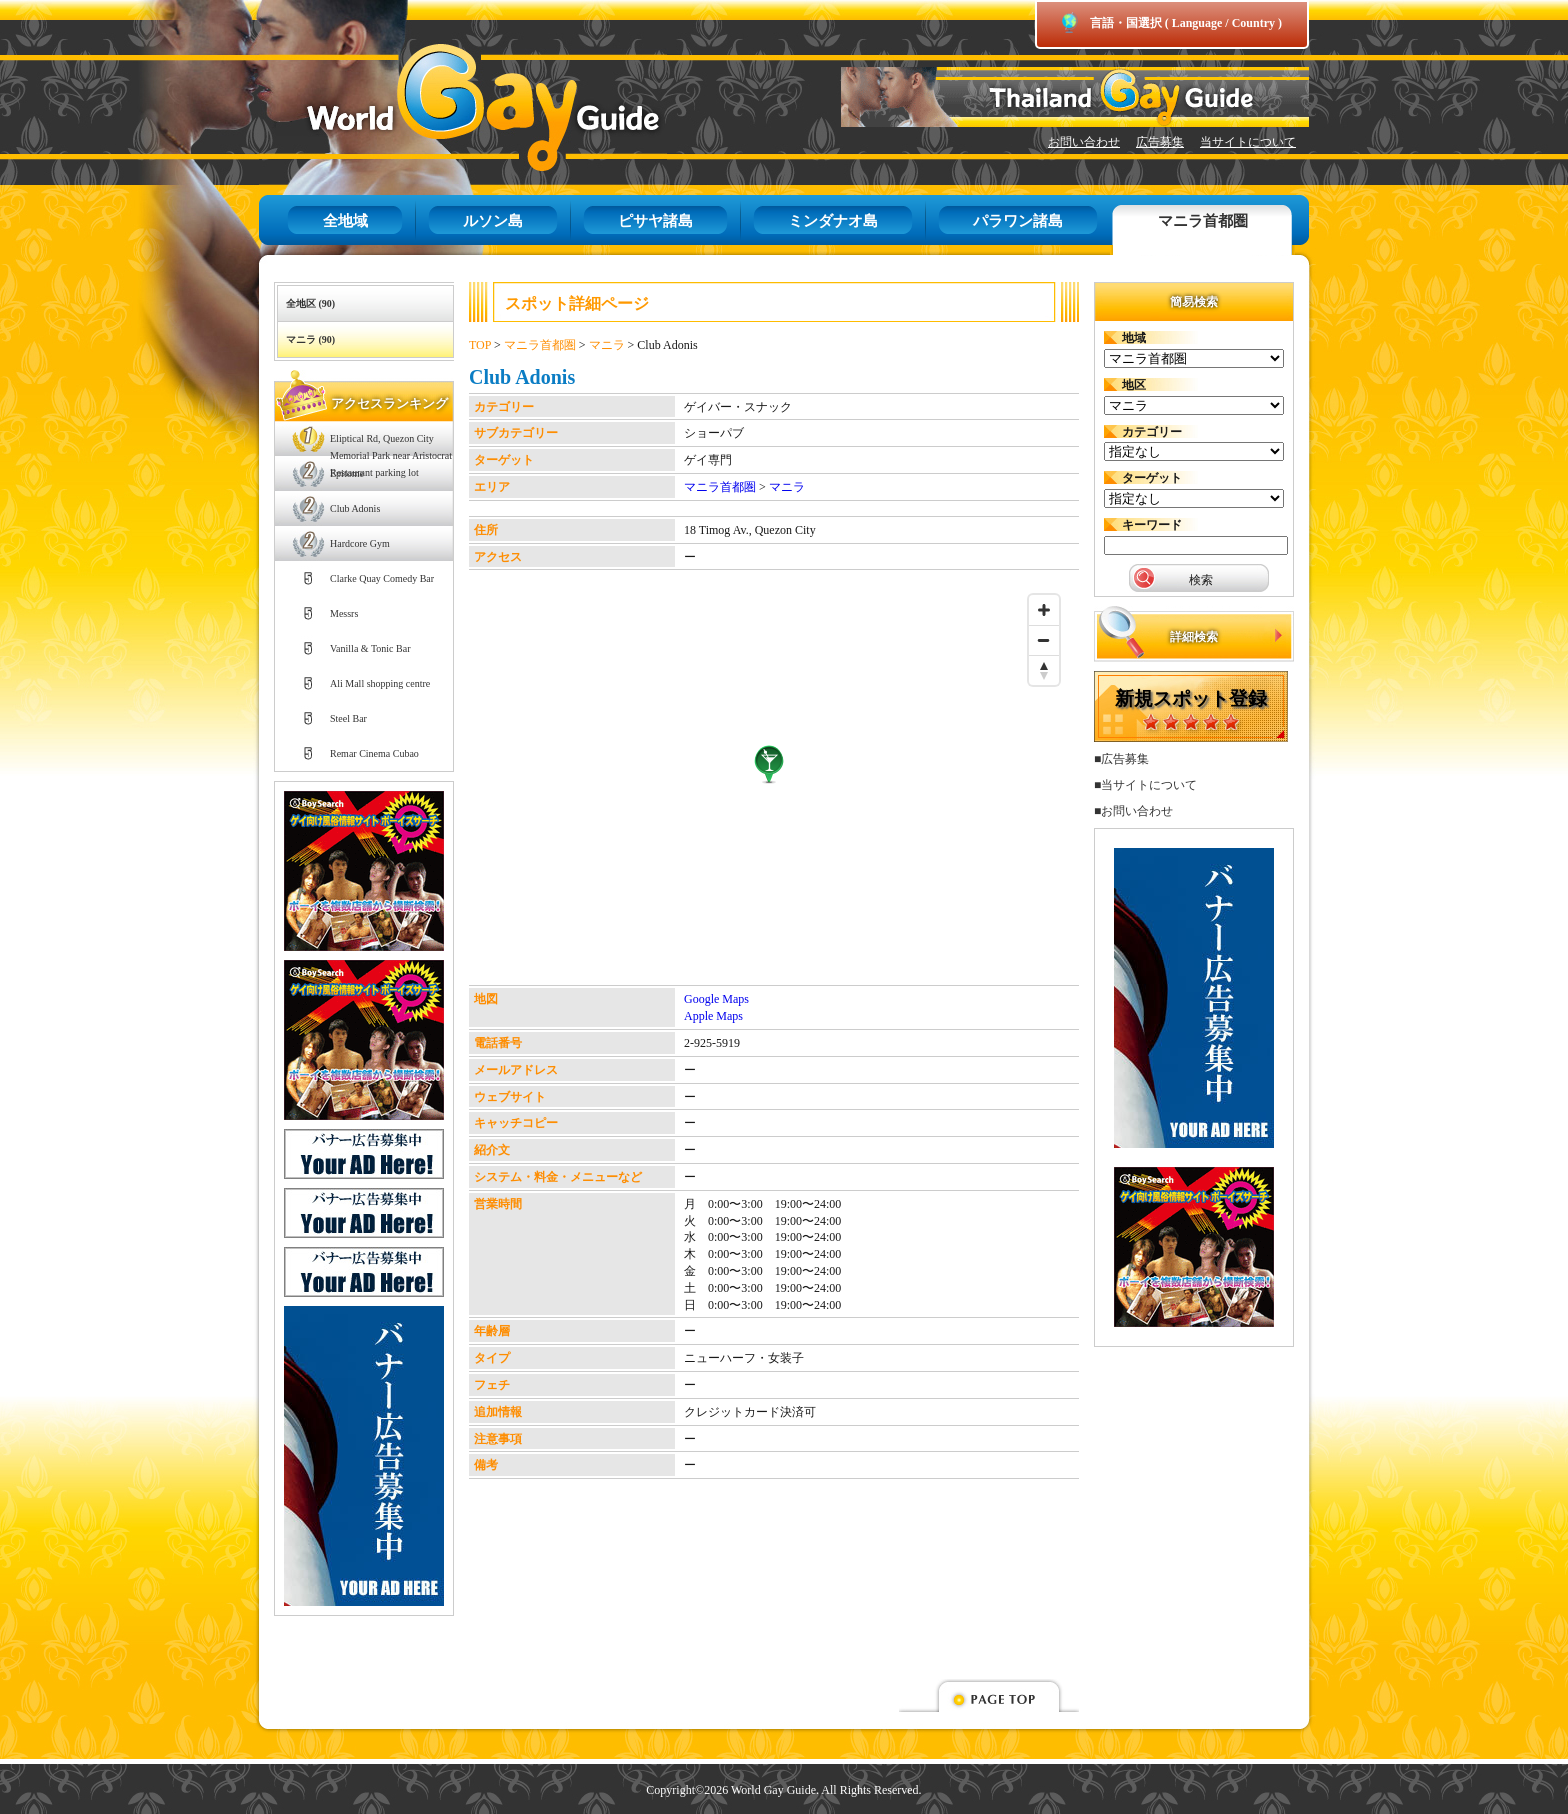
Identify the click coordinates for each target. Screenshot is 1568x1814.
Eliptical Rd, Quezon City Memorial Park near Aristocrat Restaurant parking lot (391, 444)
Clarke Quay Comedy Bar (382, 578)
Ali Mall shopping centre (380, 683)
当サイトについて (1248, 142)
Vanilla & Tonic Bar (370, 648)
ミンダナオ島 (833, 221)
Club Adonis (355, 508)
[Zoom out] (1044, 640)
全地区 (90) (310, 303)
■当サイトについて (1145, 785)
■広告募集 (1121, 759)
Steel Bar (348, 718)
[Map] (769, 785)
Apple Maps (713, 1016)
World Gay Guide (454, 107)
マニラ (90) (310, 339)
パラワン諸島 (1018, 221)
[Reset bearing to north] (1044, 670)
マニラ (607, 345)
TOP (480, 345)
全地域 (345, 221)
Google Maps (716, 999)
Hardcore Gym (360, 543)
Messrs (344, 613)
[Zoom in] (1044, 610)
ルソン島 (493, 221)
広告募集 (1160, 142)
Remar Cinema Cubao (374, 753)
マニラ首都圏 (1203, 221)
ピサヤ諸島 (655, 221)
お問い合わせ (1084, 142)
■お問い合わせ (1133, 811)
